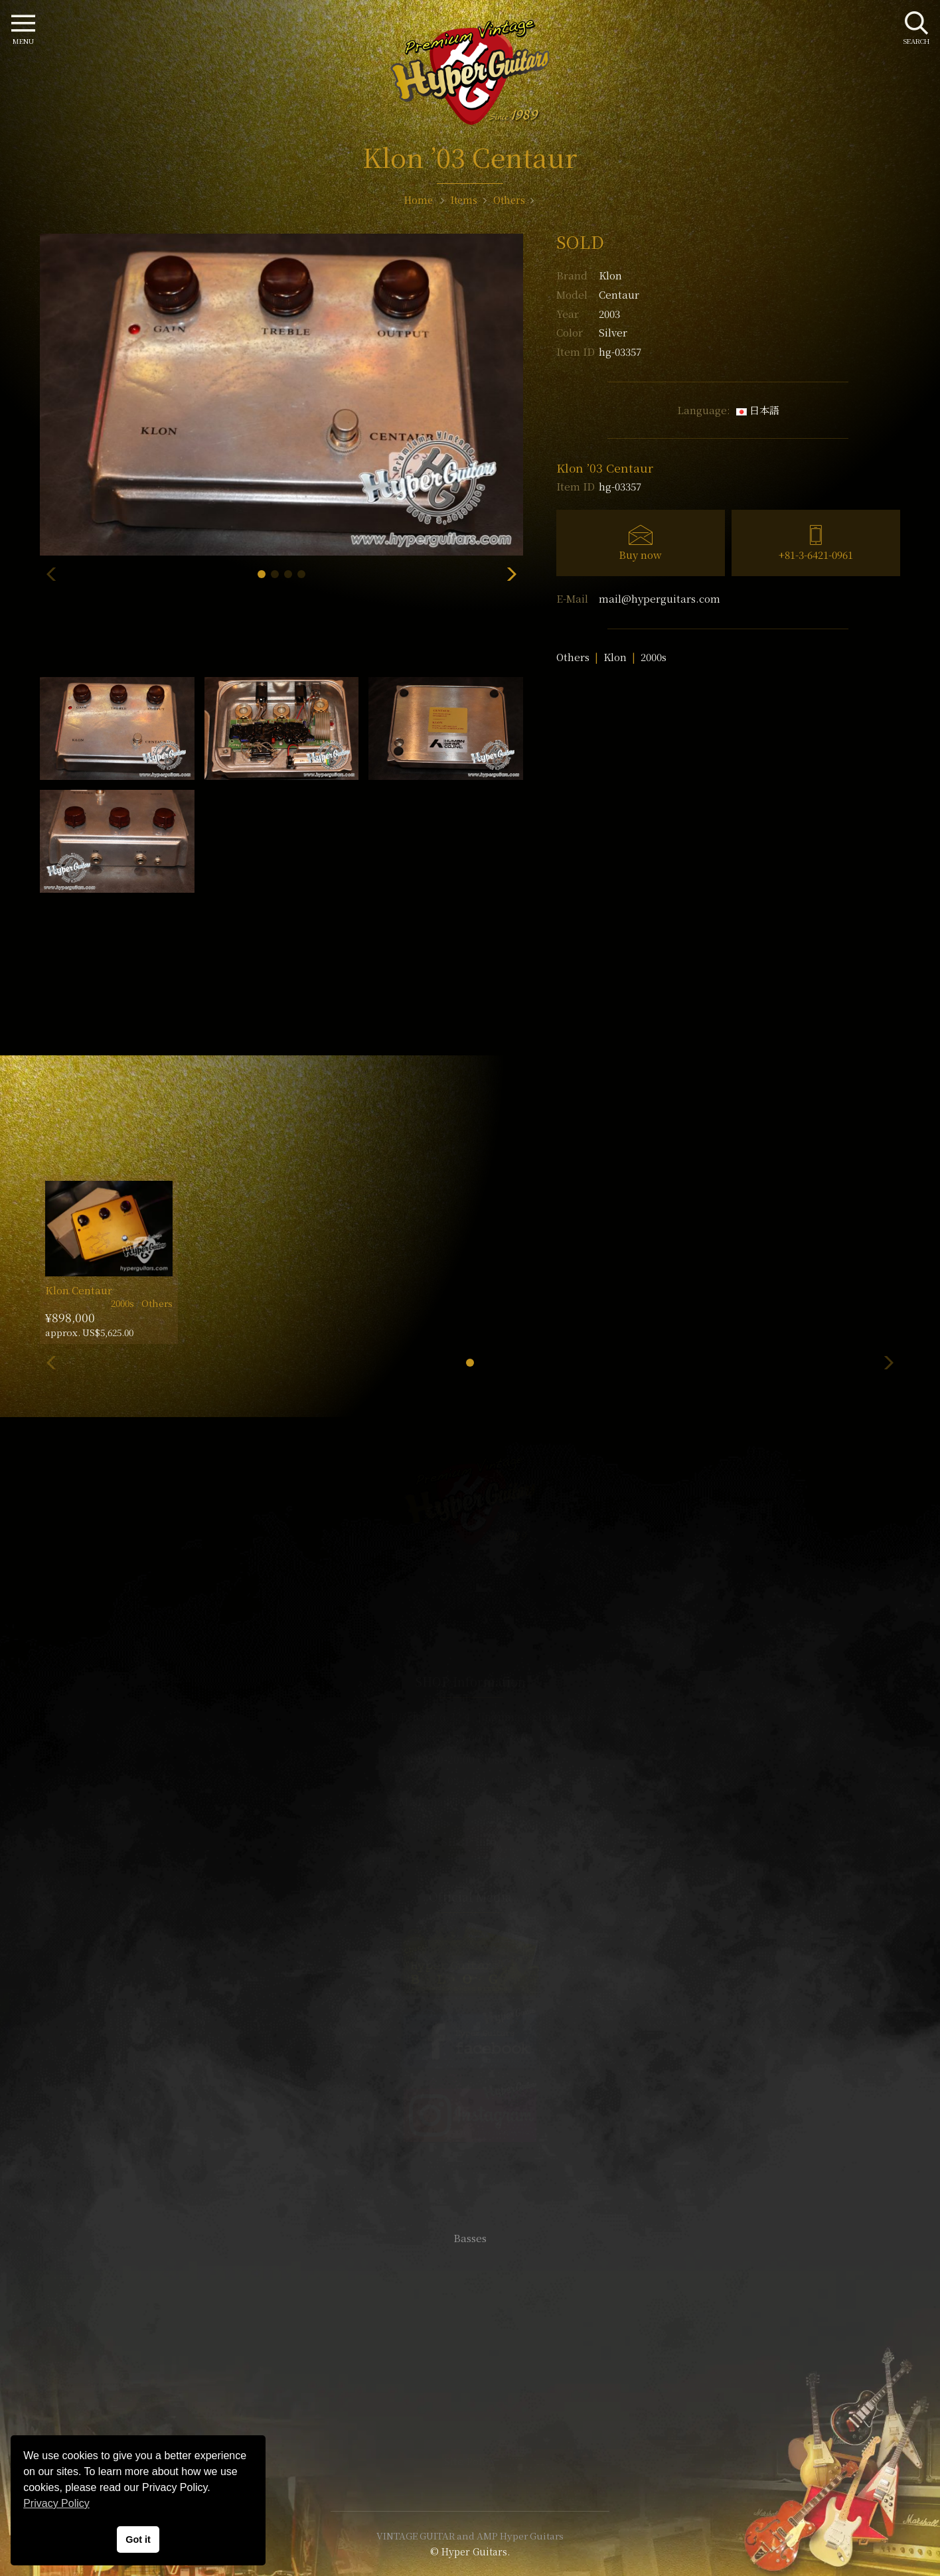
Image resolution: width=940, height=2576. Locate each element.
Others (572, 657)
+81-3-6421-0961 (816, 555)
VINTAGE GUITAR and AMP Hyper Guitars (470, 2535)
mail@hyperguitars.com (659, 598)
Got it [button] (138, 2539)
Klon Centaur (78, 1290)
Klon (610, 275)
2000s (653, 657)
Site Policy (470, 2461)
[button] (262, 574)
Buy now (640, 555)
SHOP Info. (470, 1841)
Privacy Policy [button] (56, 2503)
